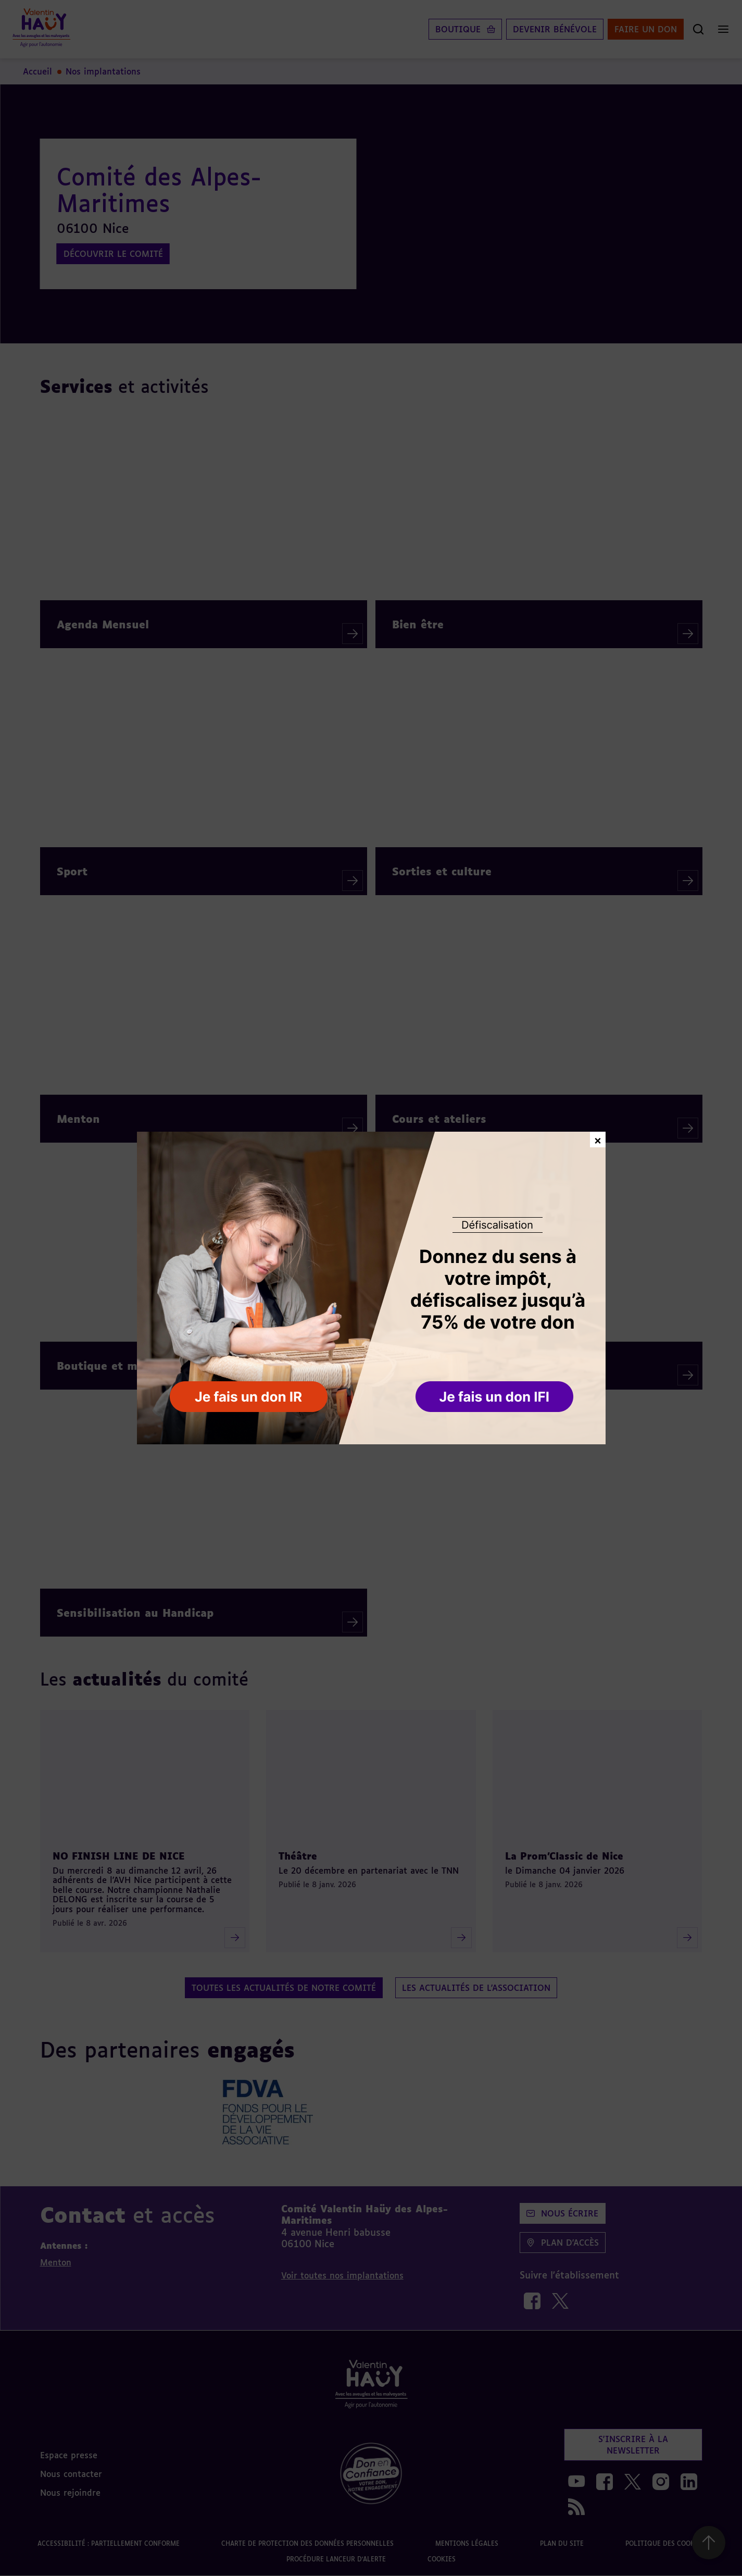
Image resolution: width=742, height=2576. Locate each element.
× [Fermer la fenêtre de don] (598, 1139)
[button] (495, 1397)
